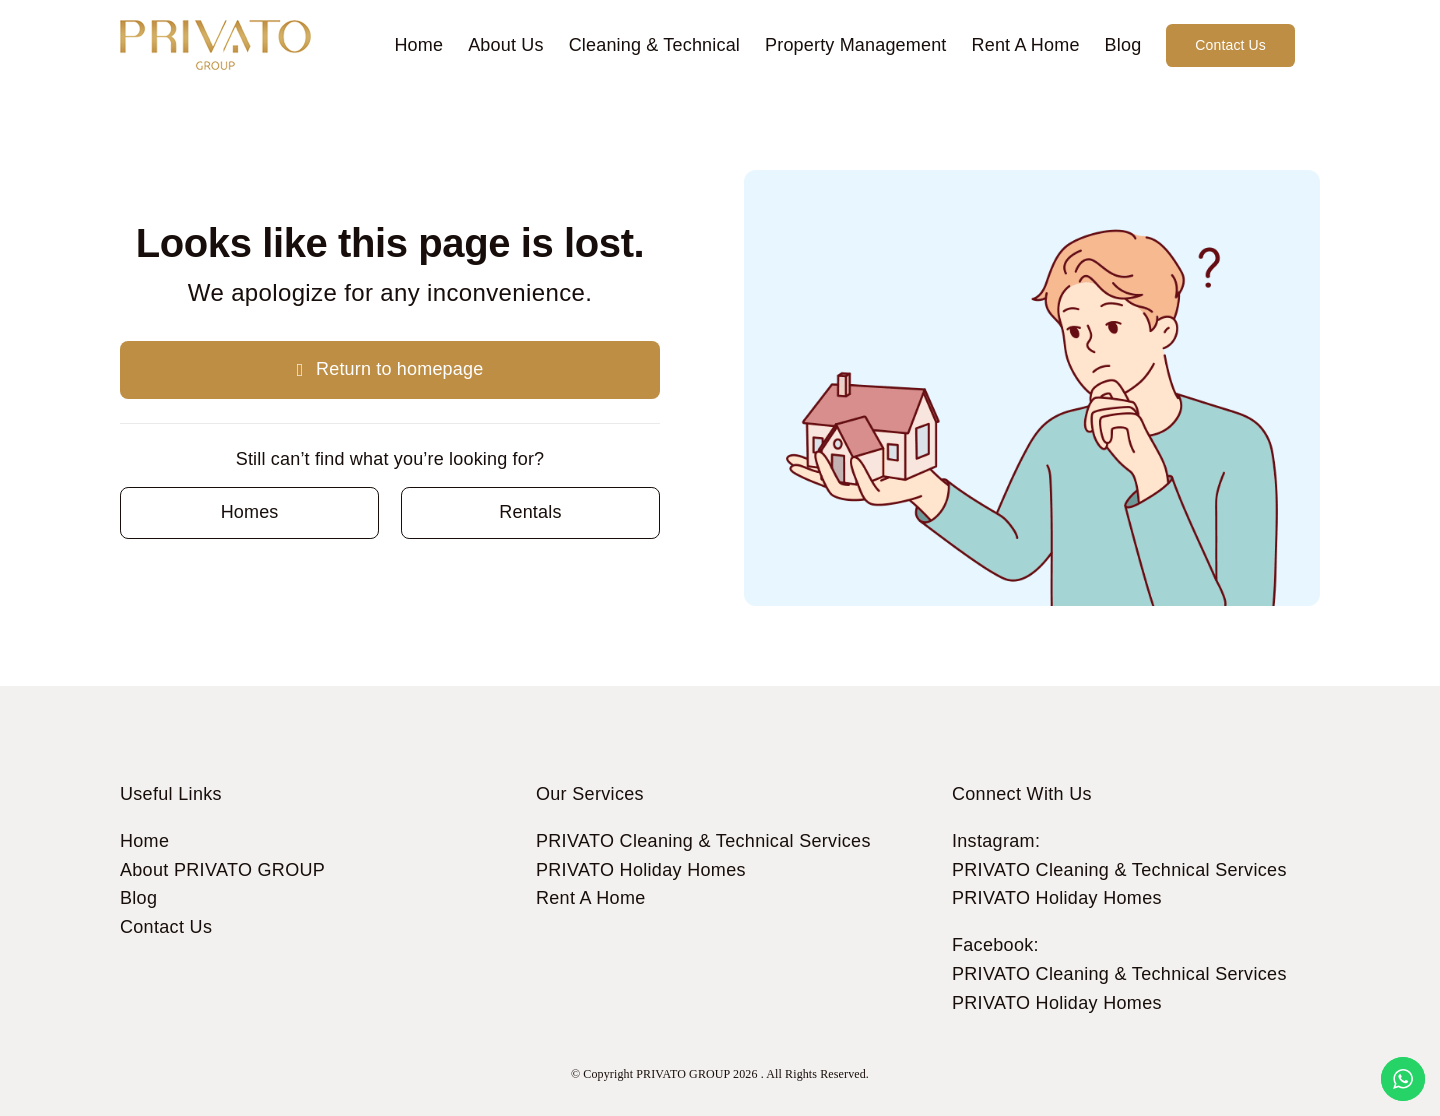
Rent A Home (591, 898)
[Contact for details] (249, 512)
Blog (138, 898)
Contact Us (166, 927)
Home (144, 841)
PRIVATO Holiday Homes (641, 870)
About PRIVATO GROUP (222, 870)
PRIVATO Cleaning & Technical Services (703, 841)
